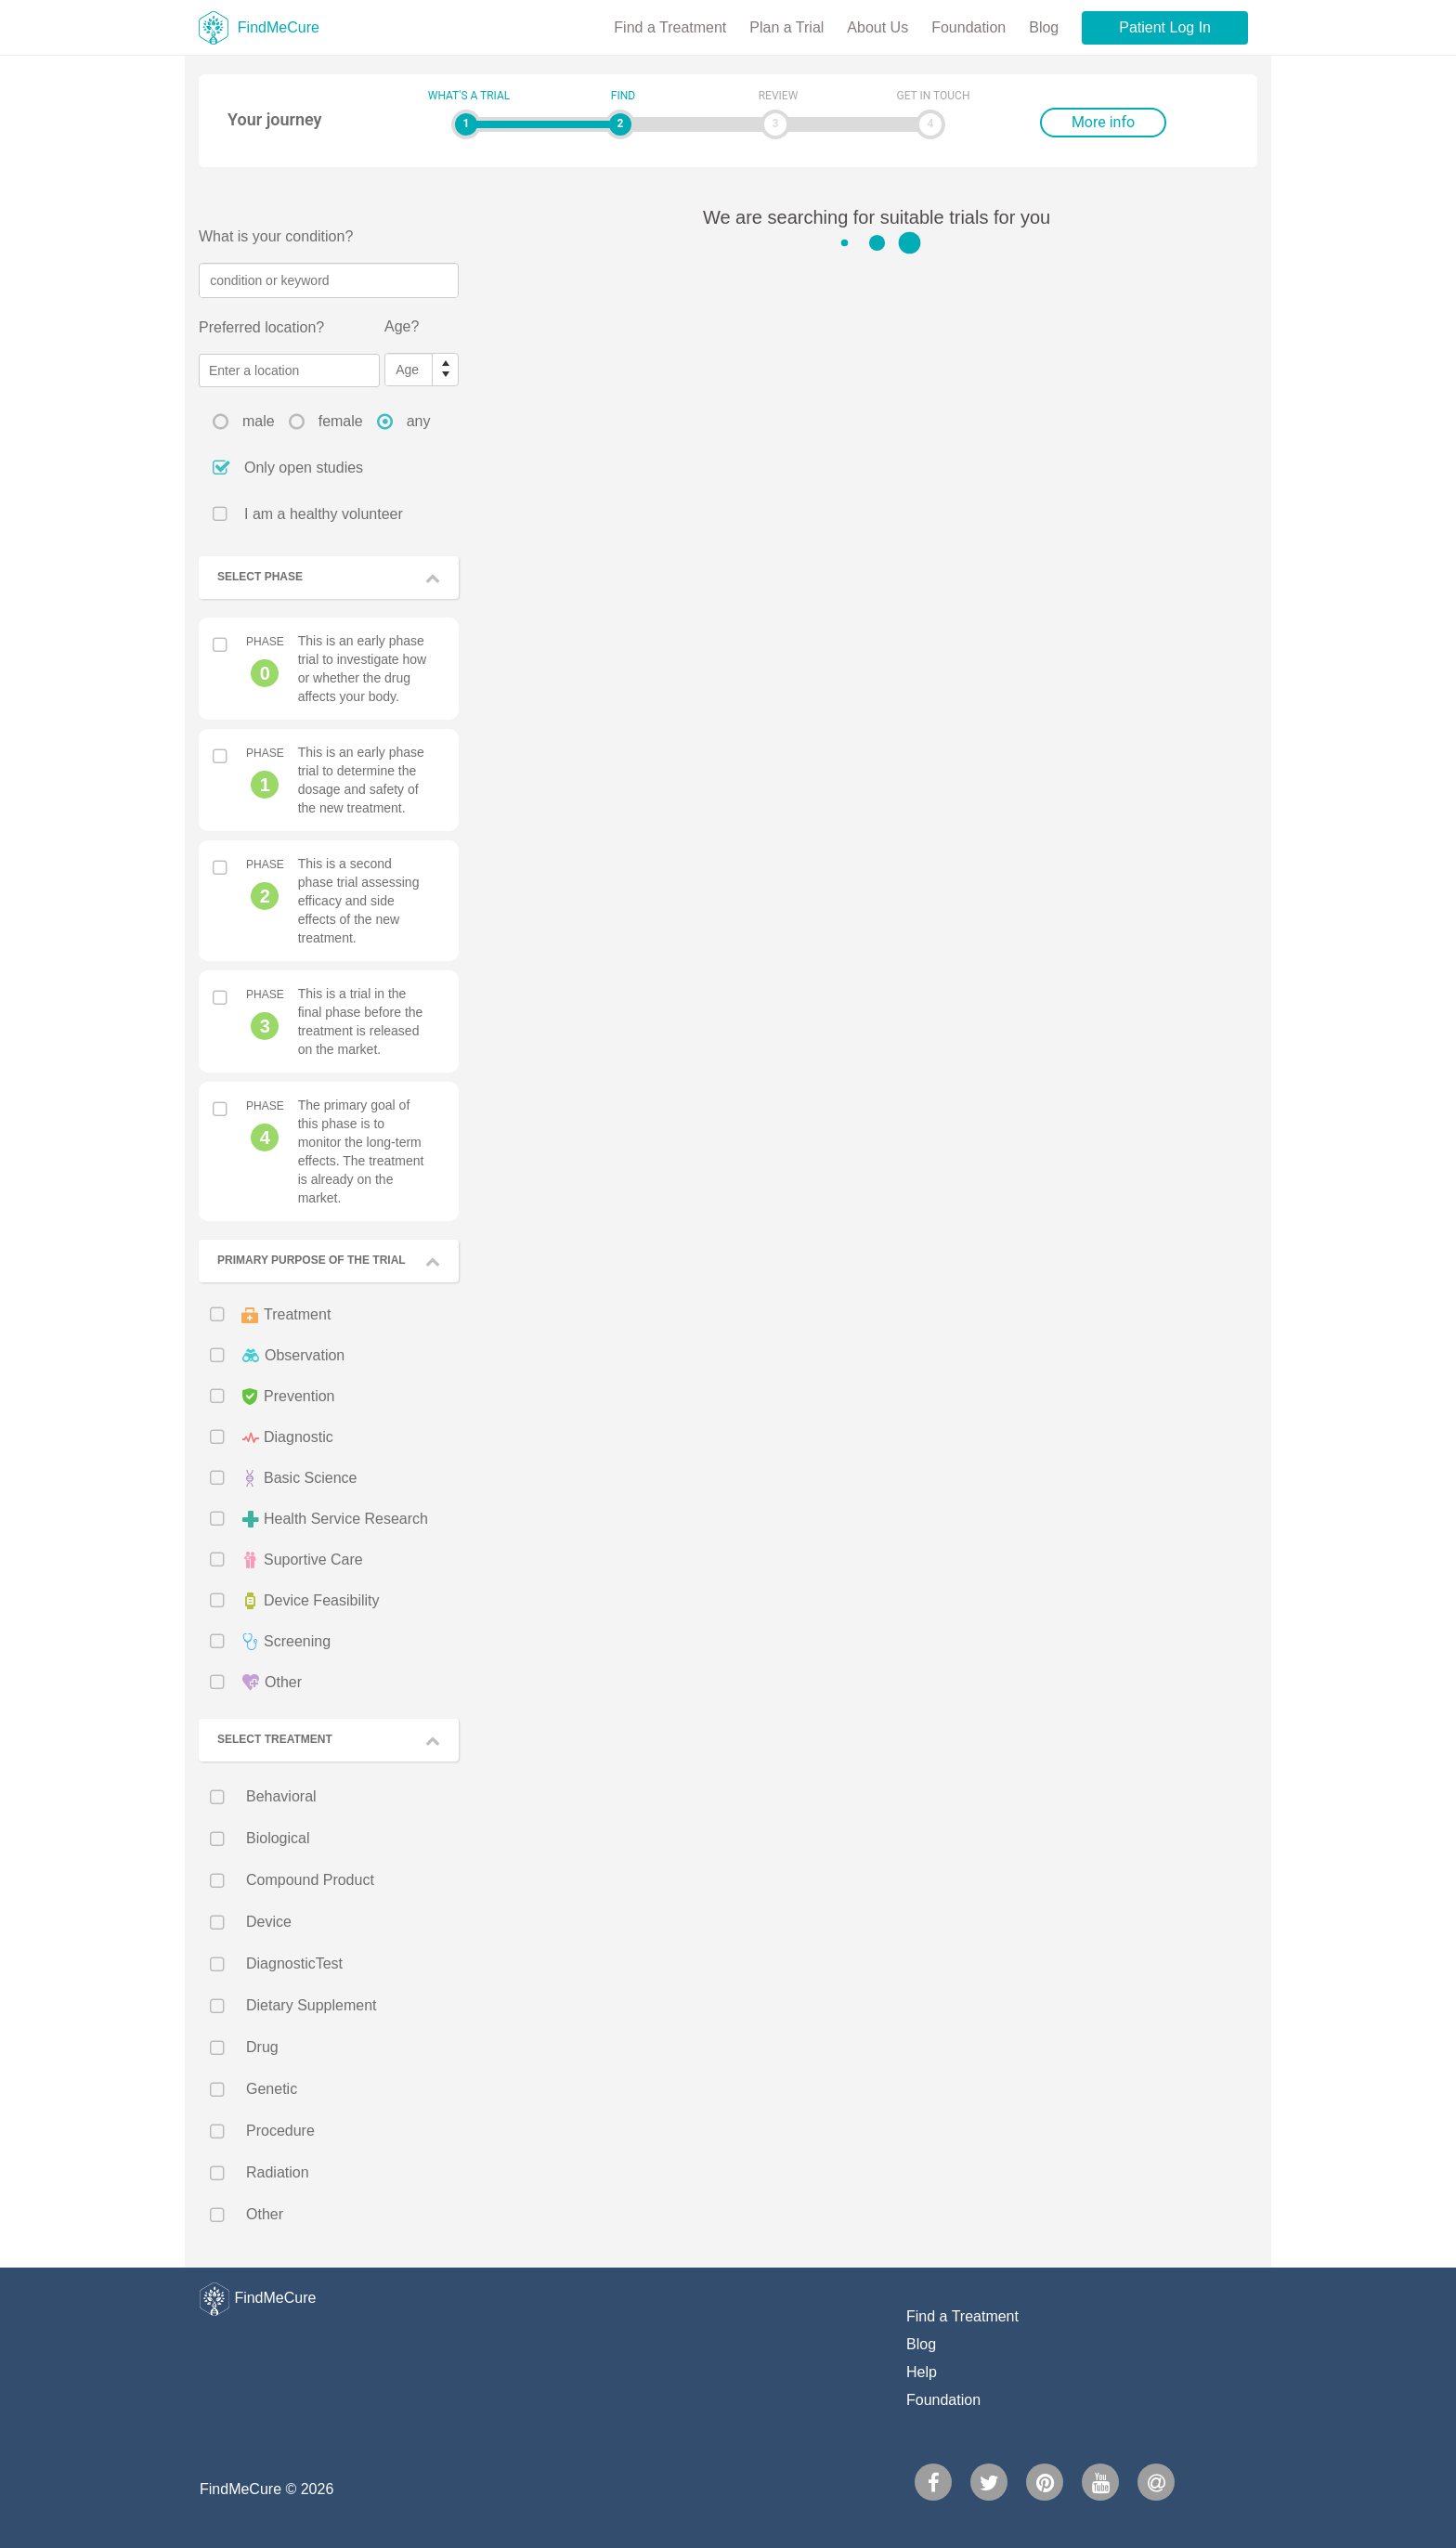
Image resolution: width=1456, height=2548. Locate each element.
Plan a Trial (786, 27)
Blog (1044, 27)
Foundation (968, 27)
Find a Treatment (670, 27)
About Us (877, 27)
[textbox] (329, 280)
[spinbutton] (409, 369)
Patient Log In (1165, 27)
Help (921, 2372)
